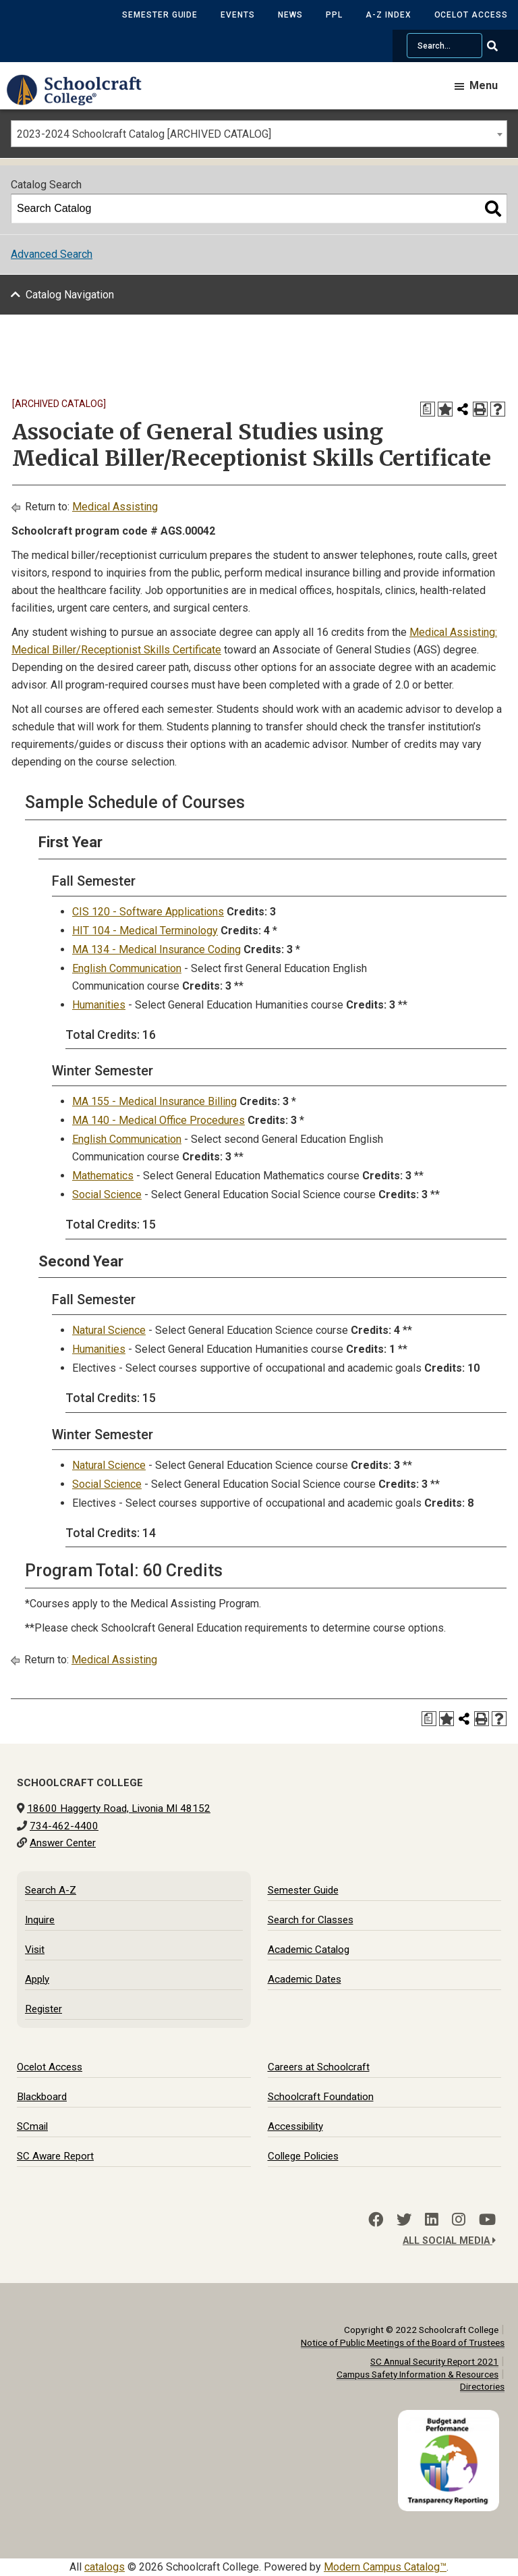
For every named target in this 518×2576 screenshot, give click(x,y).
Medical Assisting (115, 506)
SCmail (32, 2126)
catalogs (104, 2566)
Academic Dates (304, 1979)
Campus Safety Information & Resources (417, 2374)
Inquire (40, 1920)
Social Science (107, 1194)
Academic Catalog (308, 1949)
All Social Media (449, 2241)
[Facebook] (375, 2219)
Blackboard (42, 2097)
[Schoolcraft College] (81, 99)
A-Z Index (388, 15)
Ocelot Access (471, 15)
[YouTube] (487, 2219)
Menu (483, 85)
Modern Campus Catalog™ (385, 2566)
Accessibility (295, 2126)
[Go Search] (501, 46)
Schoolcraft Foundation (321, 2097)
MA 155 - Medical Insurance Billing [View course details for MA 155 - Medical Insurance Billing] (154, 1101)
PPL (334, 15)
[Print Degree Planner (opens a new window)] (427, 409)
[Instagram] (459, 2219)
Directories (482, 2386)
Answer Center (63, 1843)
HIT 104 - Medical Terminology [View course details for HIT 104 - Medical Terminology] (145, 930)
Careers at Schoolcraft (319, 2067)
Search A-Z (50, 1890)
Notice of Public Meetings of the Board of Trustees (403, 2342)
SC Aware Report (55, 2156)
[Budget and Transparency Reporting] (451, 2418)
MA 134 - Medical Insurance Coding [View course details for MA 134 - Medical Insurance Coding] (156, 949)
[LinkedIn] (432, 2219)
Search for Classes (310, 1920)
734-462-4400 (64, 1826)
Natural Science (109, 1330)
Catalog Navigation (70, 294)
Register (43, 2009)
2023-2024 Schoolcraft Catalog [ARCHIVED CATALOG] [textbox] (144, 134)
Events (238, 15)
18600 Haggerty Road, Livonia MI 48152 (118, 1808)
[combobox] (259, 133)
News (290, 15)
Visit (35, 1949)
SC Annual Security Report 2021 (434, 2361)
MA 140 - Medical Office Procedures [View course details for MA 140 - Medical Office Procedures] (158, 1120)
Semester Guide (160, 15)
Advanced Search (51, 254)
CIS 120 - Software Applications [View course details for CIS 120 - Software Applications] (148, 911)
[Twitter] (404, 2219)
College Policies (303, 2156)
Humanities (98, 1004)
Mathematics (103, 1175)
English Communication (126, 968)
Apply (37, 1979)
